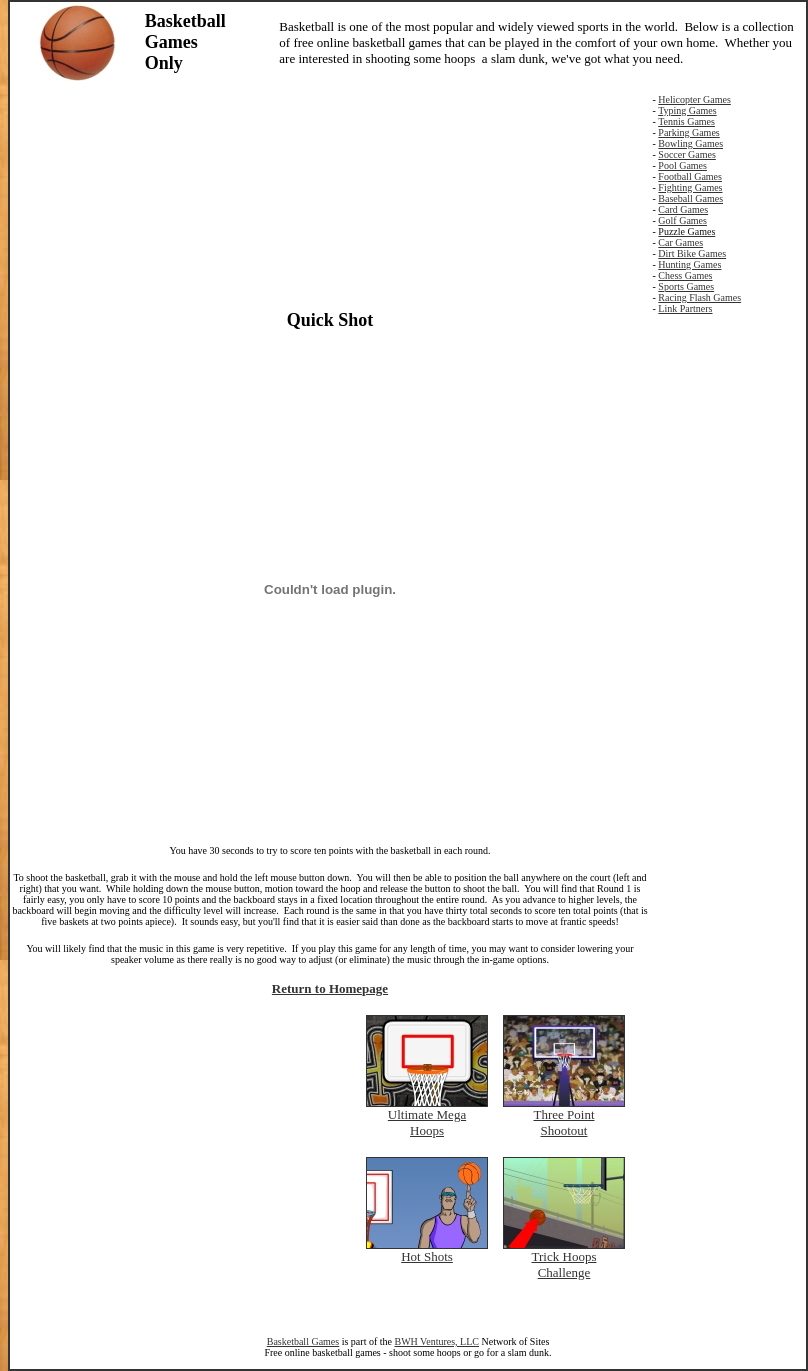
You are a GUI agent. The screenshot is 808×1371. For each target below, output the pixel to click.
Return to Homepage (330, 988)
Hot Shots (427, 1256)
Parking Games (688, 132)
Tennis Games (686, 121)
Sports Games (686, 286)
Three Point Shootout (563, 1122)
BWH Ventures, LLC (436, 1341)
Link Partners (685, 308)
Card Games (683, 209)
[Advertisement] (330, 194)
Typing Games (687, 110)
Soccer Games (686, 154)
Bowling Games (690, 143)
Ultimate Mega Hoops (427, 1122)
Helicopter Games (694, 99)
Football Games (690, 176)
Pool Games (682, 165)
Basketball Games (303, 1341)
